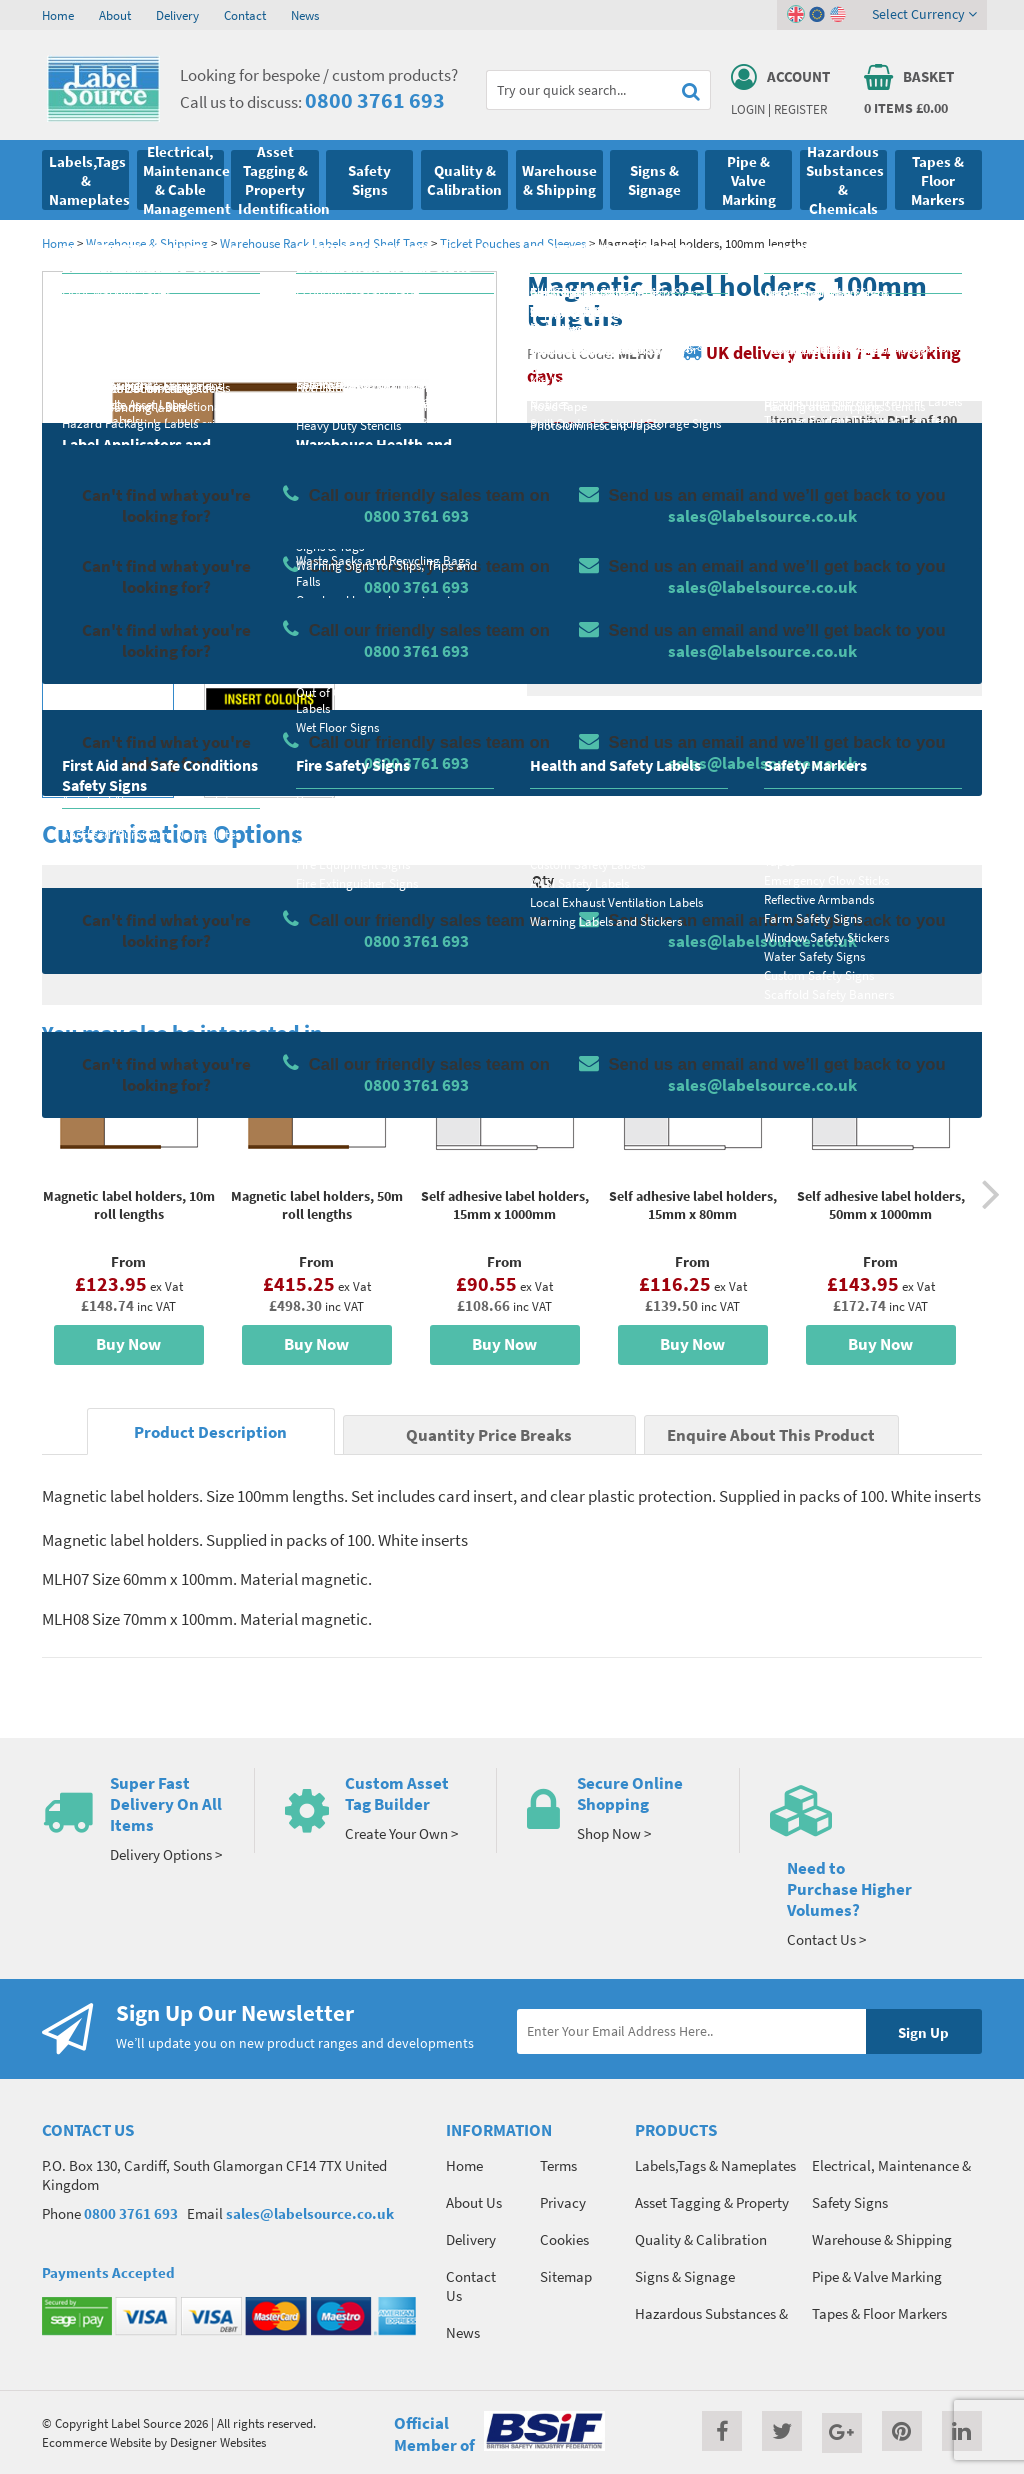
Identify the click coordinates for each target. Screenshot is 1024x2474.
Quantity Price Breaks (866, 474)
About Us (474, 2202)
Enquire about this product (848, 956)
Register (800, 109)
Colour (791, 615)
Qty (543, 880)
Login (748, 109)
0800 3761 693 (375, 100)
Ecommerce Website (96, 2442)
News (305, 15)
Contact (245, 15)
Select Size (580, 615)
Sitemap (566, 2276)
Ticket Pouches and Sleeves (513, 243)
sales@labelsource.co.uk (310, 2213)
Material (572, 536)
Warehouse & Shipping (147, 243)
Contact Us (471, 2286)
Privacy (563, 2202)
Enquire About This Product (771, 1435)
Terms (558, 2165)
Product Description (210, 1432)
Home (58, 15)
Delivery (177, 15)
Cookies (564, 2239)
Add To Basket (849, 917)
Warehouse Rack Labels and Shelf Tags (324, 243)
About (115, 15)
